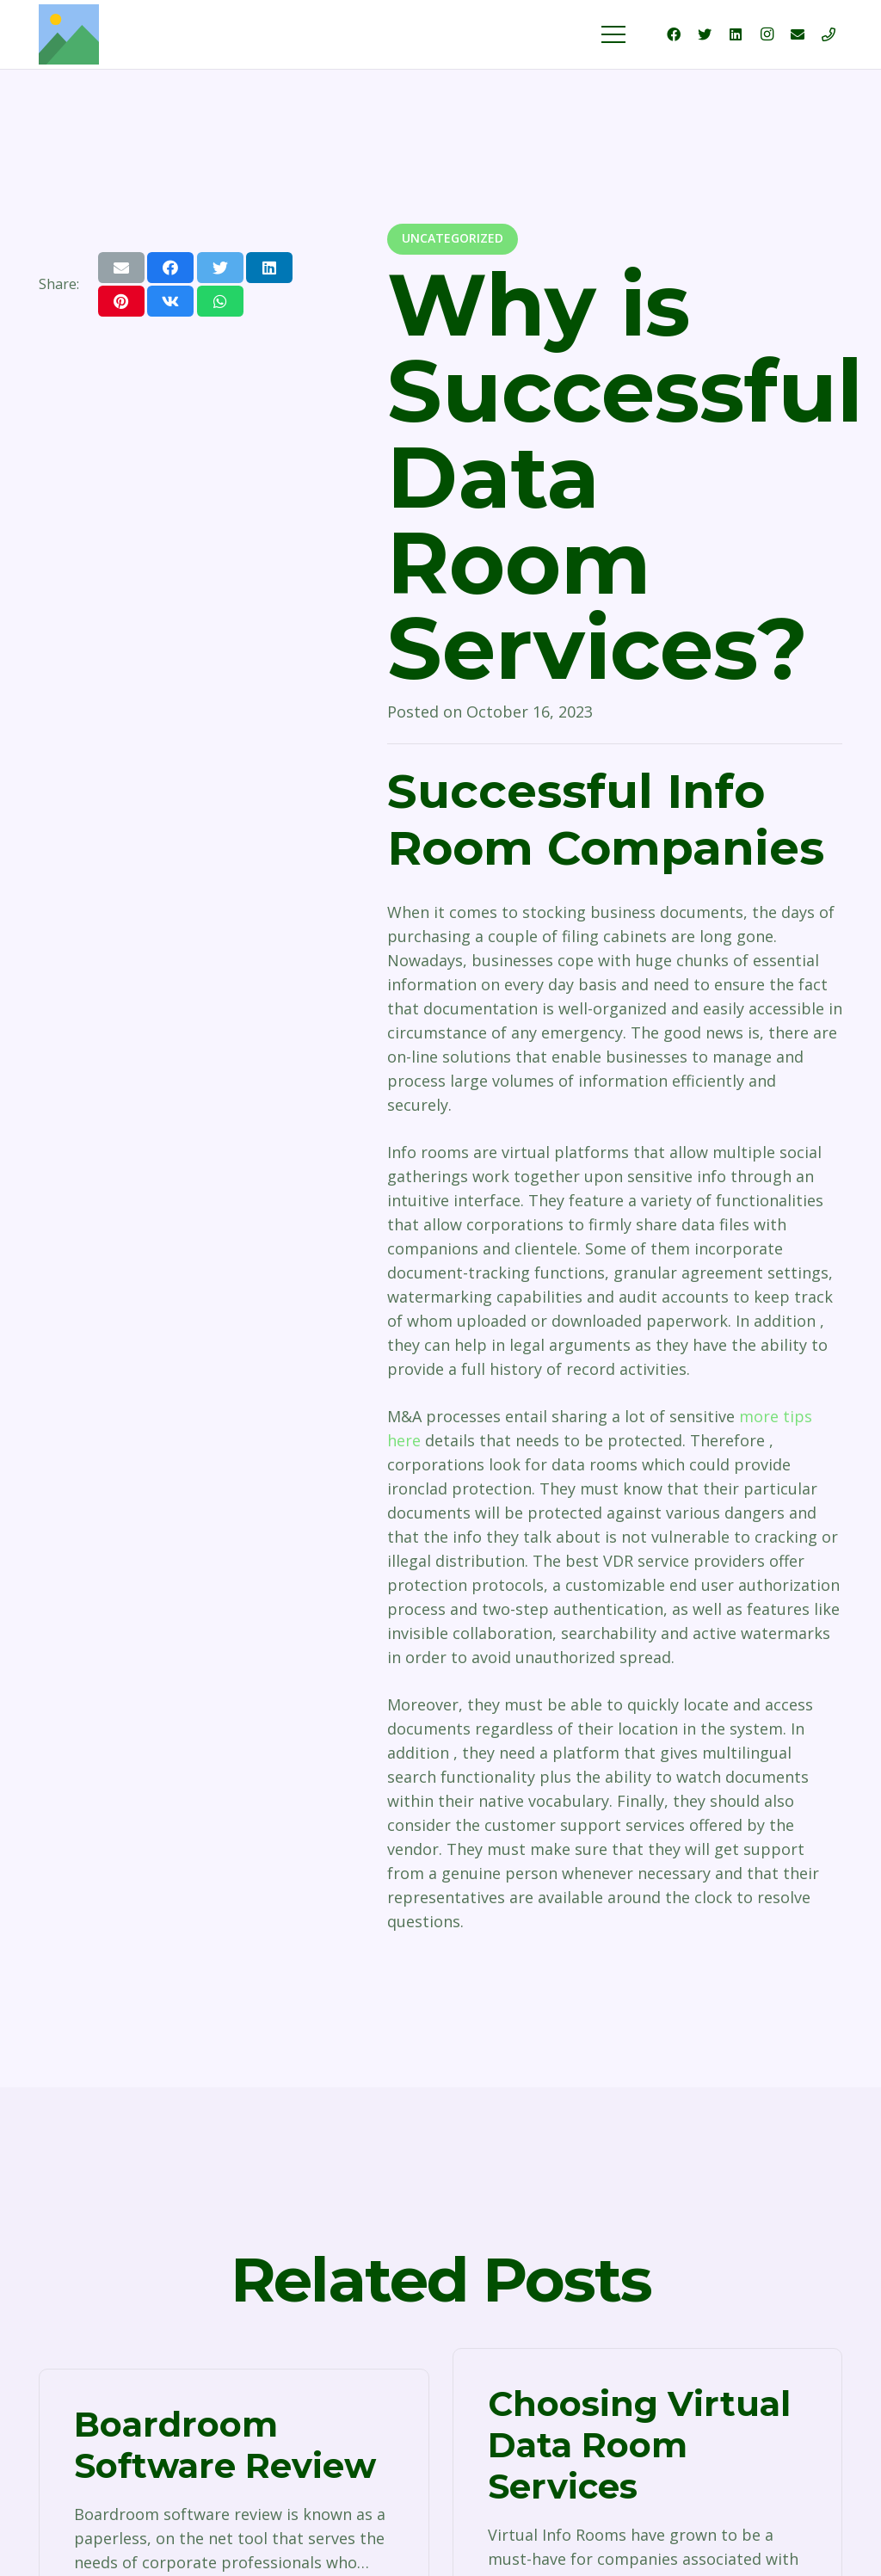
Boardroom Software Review (225, 2445)
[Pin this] (121, 301)
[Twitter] (704, 34)
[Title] (828, 34)
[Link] (69, 34)
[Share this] (170, 267)
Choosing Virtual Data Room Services (639, 2444)
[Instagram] (766, 34)
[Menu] (613, 34)
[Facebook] (673, 34)
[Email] (797, 34)
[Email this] (121, 267)
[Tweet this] (220, 267)
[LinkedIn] (735, 34)
